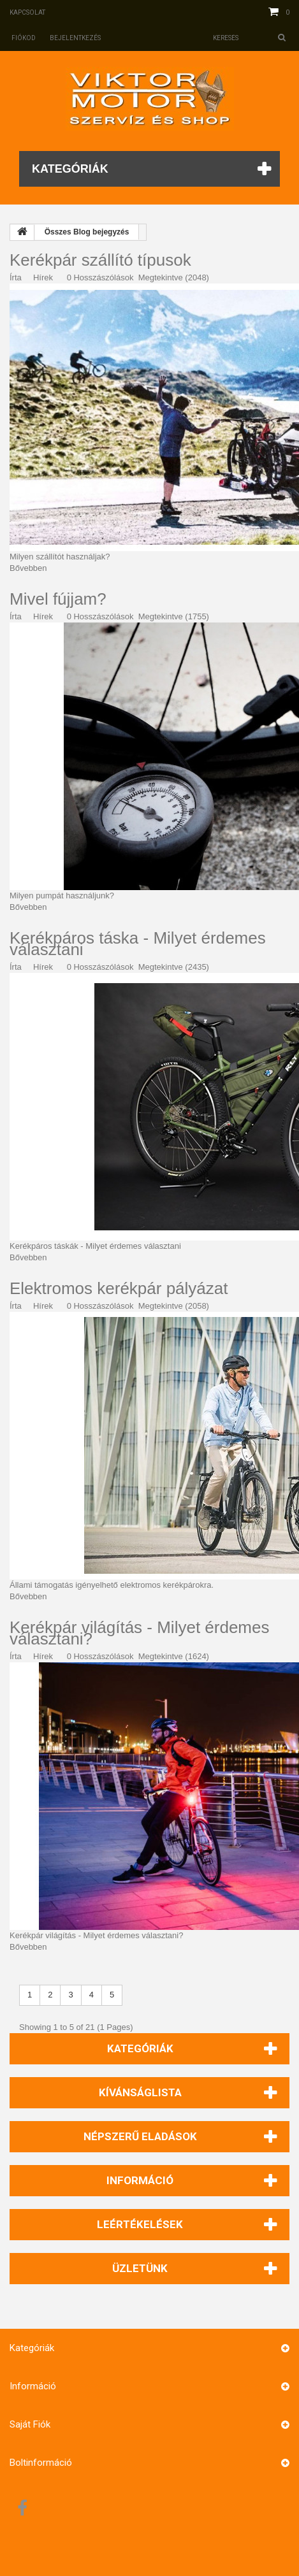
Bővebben (28, 568)
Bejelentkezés (75, 37)
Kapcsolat (27, 12)
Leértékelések (140, 2224)
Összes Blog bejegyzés (87, 231)
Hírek (43, 277)
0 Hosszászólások (100, 277)
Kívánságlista (140, 2092)
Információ (139, 2180)
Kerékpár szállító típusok (100, 260)
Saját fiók (30, 2424)
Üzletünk (140, 2268)
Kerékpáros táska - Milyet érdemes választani (138, 943)
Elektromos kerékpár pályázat (119, 1288)
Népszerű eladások (140, 2136)
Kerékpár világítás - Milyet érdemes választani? (139, 1633)
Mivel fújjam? (58, 598)
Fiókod (23, 37)
